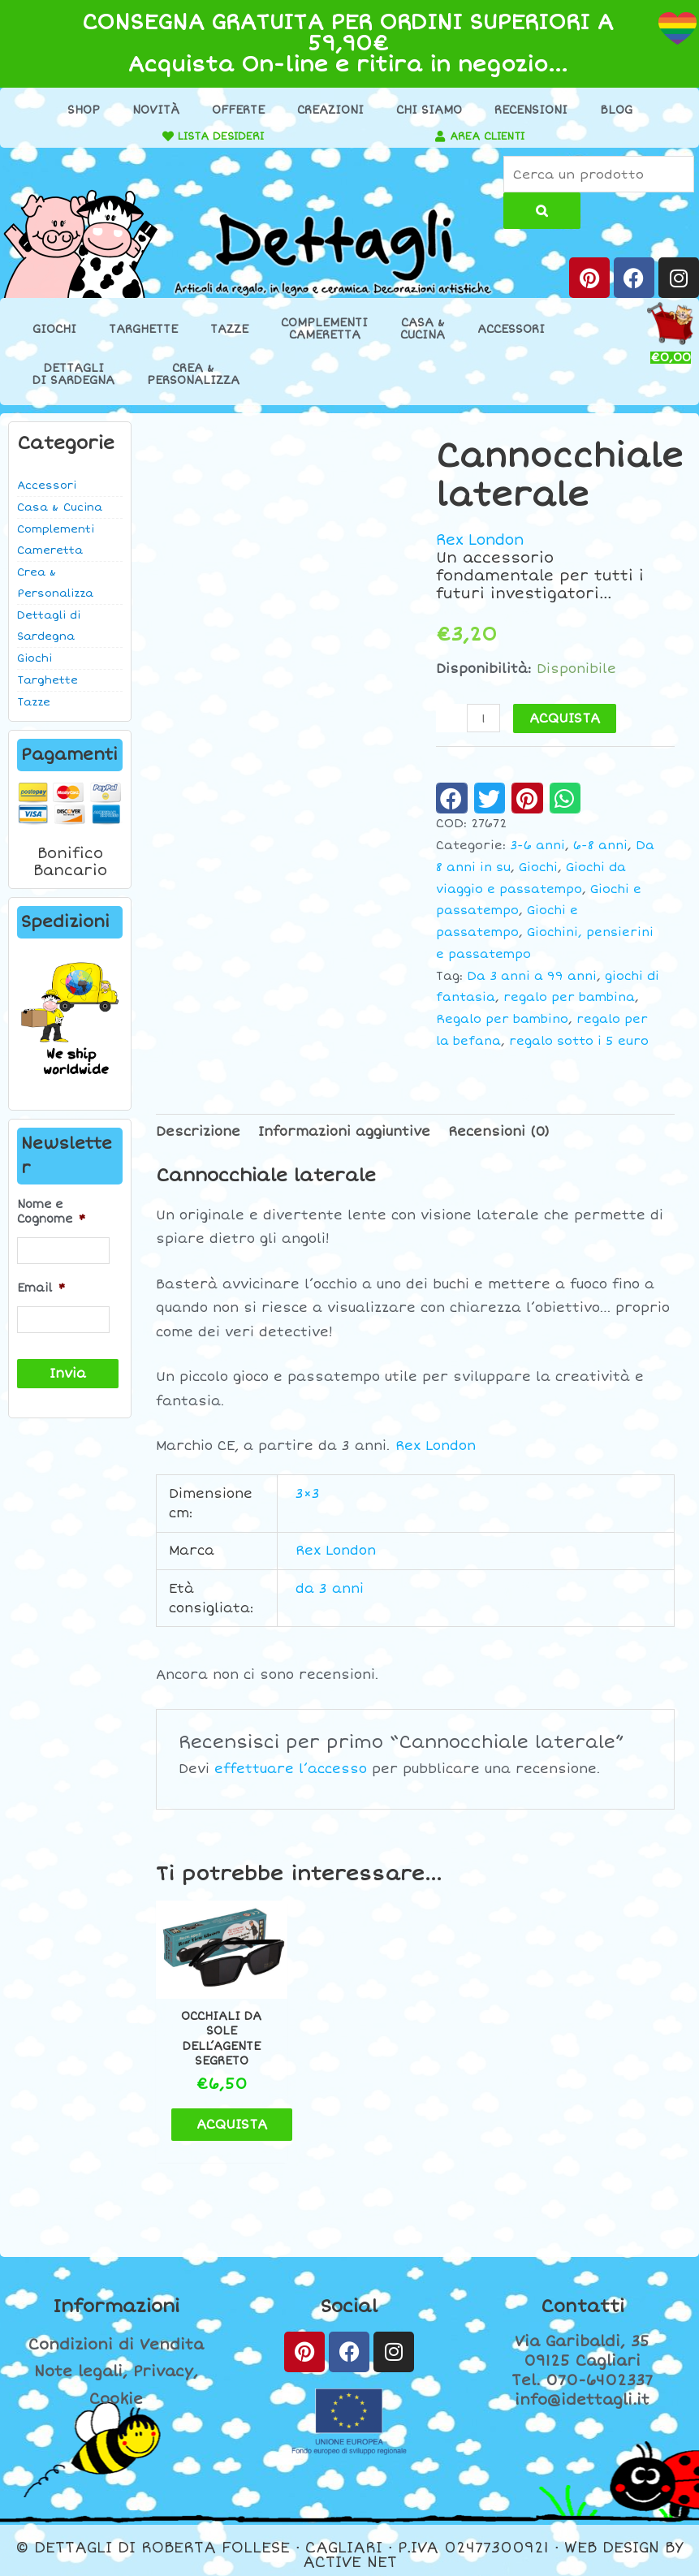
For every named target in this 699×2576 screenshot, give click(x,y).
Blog (616, 110)
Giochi (54, 330)
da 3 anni (330, 1589)
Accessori (511, 330)
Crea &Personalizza (193, 375)
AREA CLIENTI (489, 136)
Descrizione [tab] (198, 1132)
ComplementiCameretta (324, 330)
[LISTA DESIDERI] (160, 136)
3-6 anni (537, 846)
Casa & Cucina (59, 508)
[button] (452, 798)
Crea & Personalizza (55, 584)
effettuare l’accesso (290, 1770)
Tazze (229, 330)
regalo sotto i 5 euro (579, 1041)
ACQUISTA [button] (239, 2115)
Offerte (238, 110)
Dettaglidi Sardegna (73, 375)
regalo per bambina (569, 998)
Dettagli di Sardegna (48, 627)
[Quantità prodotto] (484, 719)
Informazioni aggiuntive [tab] (344, 1132)
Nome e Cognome (51, 1212)
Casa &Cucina (422, 330)
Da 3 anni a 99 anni (532, 976)
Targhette (143, 330)
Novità (155, 110)
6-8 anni (600, 846)
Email (41, 1288)
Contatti (582, 2297)
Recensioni (530, 110)
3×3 (308, 1494)
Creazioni (330, 110)
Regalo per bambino (502, 1020)
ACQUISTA (565, 719)
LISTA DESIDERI (219, 136)
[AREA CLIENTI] (436, 136)
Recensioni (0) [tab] (499, 1132)
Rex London (483, 541)
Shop (83, 110)
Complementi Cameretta (55, 541)
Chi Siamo (429, 110)
